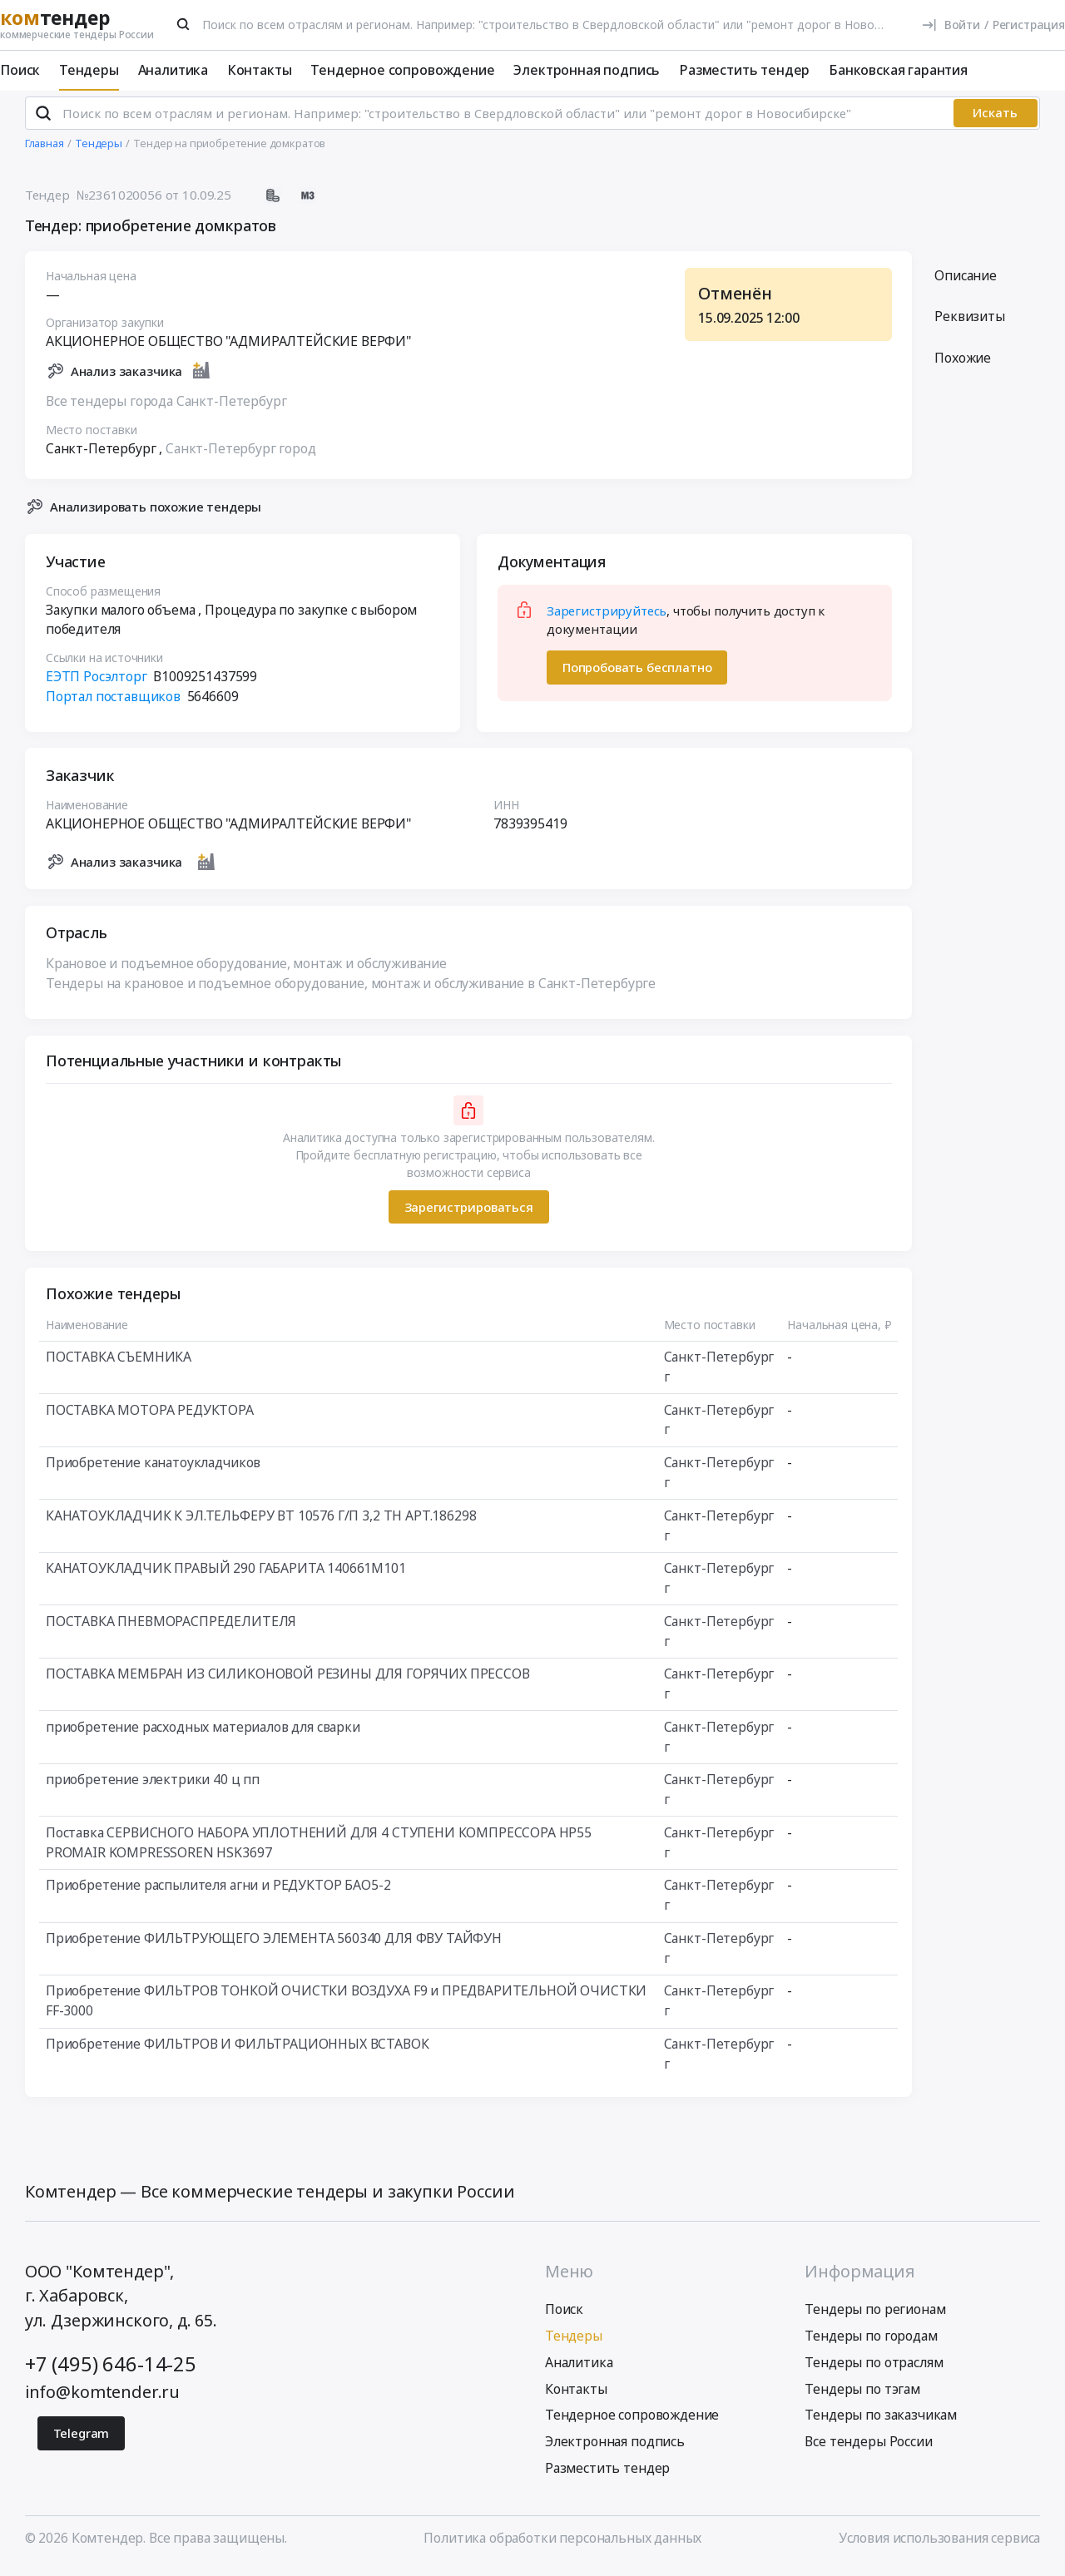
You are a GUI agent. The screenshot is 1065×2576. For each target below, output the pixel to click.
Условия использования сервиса (939, 2545)
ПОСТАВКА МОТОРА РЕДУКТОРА (150, 1416)
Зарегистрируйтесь (606, 617)
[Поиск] (184, 24)
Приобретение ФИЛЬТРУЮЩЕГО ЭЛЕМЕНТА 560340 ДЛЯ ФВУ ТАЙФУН (274, 1945)
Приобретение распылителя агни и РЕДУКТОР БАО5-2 (218, 1892)
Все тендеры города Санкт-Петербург (166, 407)
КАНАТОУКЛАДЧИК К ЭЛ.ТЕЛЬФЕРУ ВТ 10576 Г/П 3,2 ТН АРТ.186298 (261, 1522)
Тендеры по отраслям (874, 2369)
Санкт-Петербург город (241, 455)
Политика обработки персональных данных (562, 2545)
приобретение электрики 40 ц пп (153, 1786)
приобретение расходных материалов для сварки (203, 1733)
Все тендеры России (868, 2449)
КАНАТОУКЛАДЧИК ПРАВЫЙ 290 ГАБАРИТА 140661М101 (226, 1575)
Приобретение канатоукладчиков (153, 1470)
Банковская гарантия (898, 70)
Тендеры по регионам (875, 2316)
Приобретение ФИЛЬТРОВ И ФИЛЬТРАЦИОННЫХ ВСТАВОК (237, 2050)
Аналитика (173, 70)
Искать (995, 119)
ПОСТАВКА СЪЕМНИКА (118, 1364)
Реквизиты (969, 323)
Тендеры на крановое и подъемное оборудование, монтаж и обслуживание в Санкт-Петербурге (351, 990)
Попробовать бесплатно (637, 674)
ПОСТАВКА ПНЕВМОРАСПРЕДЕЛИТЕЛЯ (171, 1628)
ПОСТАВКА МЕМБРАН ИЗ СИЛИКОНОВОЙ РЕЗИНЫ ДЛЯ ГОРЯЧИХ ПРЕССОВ (288, 1681)
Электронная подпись (586, 70)
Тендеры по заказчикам (881, 2422)
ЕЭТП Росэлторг (96, 684)
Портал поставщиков (113, 703)
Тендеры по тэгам (862, 2395)
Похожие (962, 365)
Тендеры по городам (871, 2343)
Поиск (20, 70)
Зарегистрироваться (468, 1213)
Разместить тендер (744, 70)
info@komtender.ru (102, 2398)
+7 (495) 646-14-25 (110, 2370)
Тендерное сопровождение (402, 70)
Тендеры (89, 70)
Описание (965, 282)
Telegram (81, 2440)
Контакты (259, 70)
